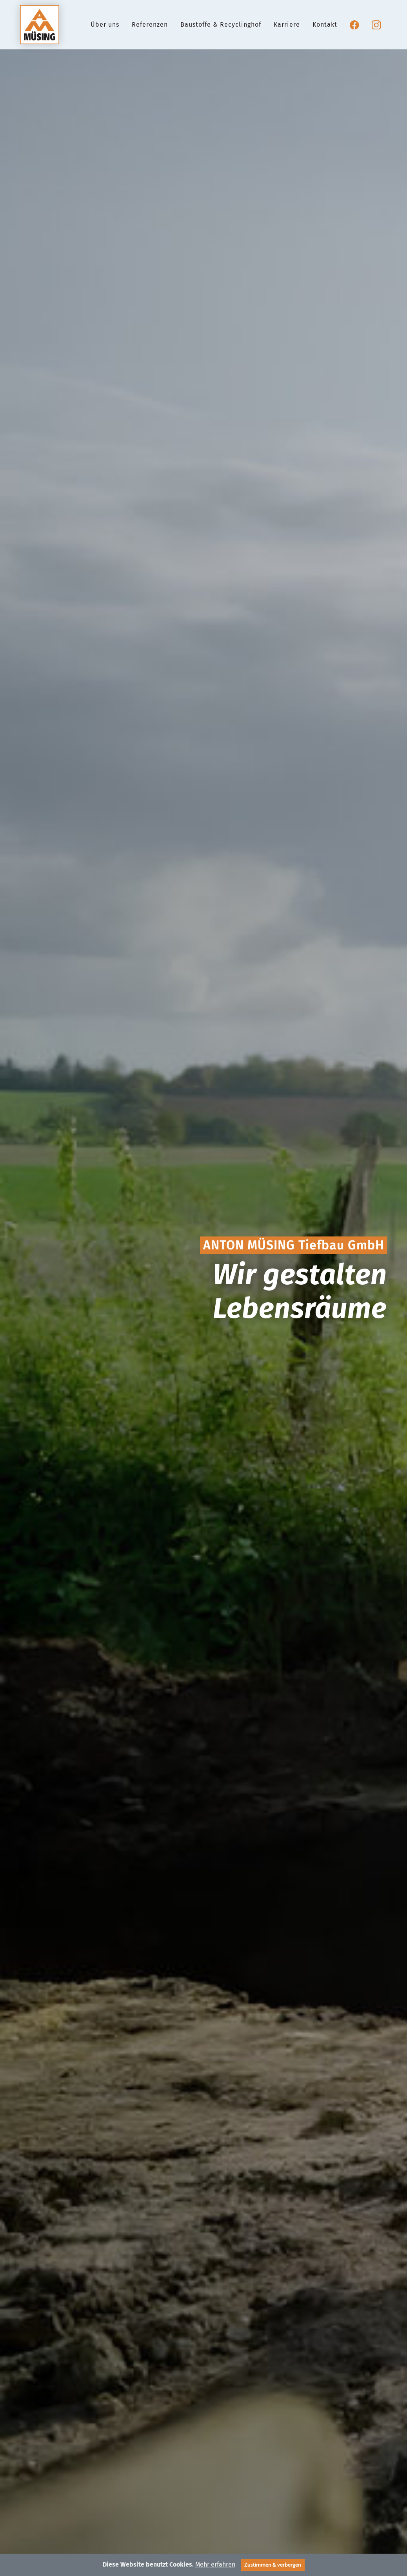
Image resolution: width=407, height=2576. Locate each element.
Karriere (287, 29)
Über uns (105, 29)
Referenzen (150, 29)
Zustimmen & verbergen (272, 2564)
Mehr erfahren (215, 2564)
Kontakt (325, 29)
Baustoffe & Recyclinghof (220, 29)
